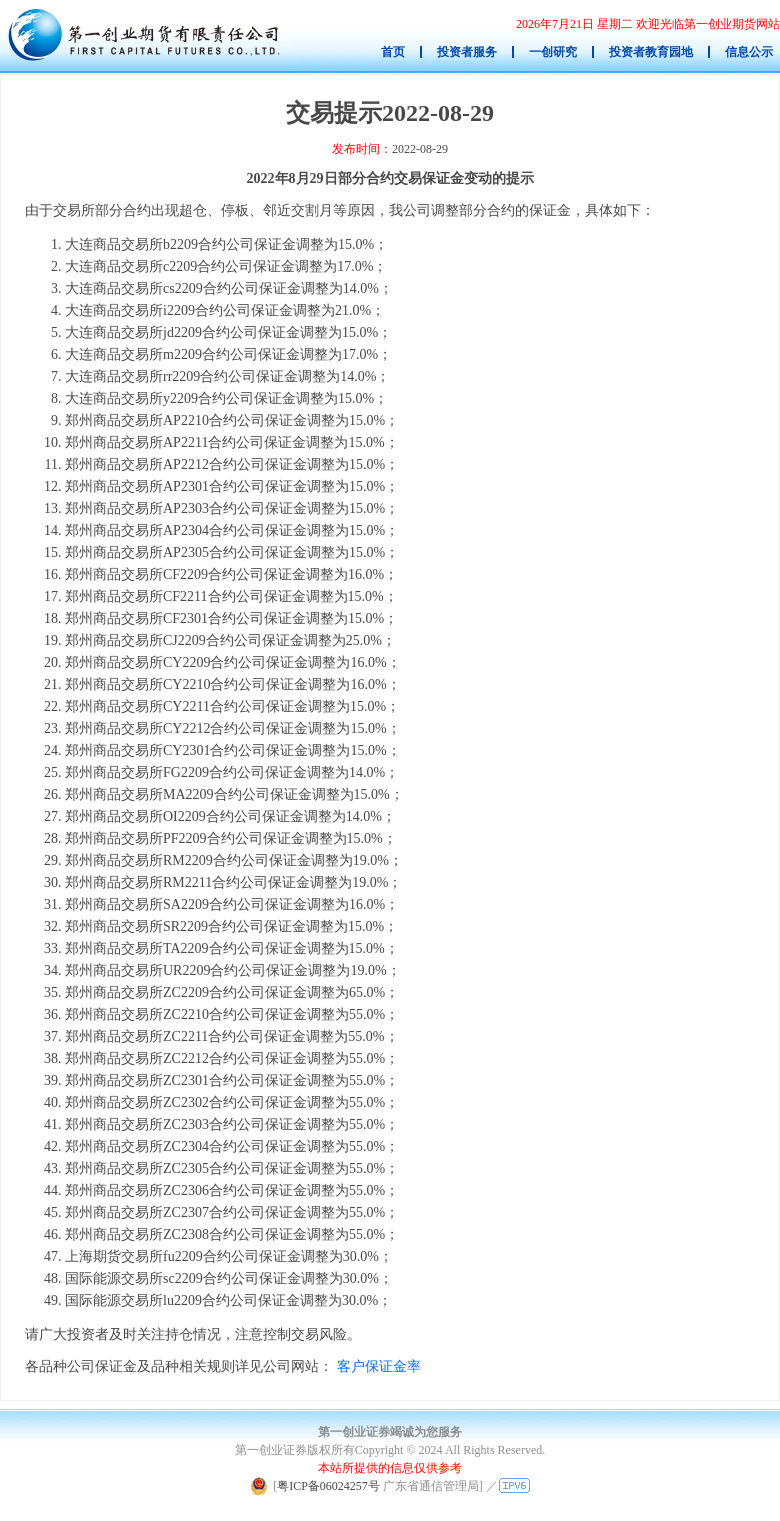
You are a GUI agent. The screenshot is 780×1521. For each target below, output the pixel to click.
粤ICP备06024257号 (328, 1486)
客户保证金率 (379, 1366)
